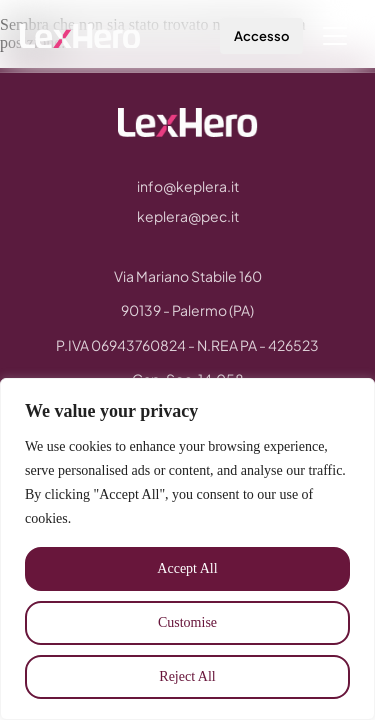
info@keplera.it (188, 186)
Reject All (187, 676)
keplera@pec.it (188, 216)
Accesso (261, 36)
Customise (187, 622)
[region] (187, 549)
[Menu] (335, 36)
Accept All (187, 568)
